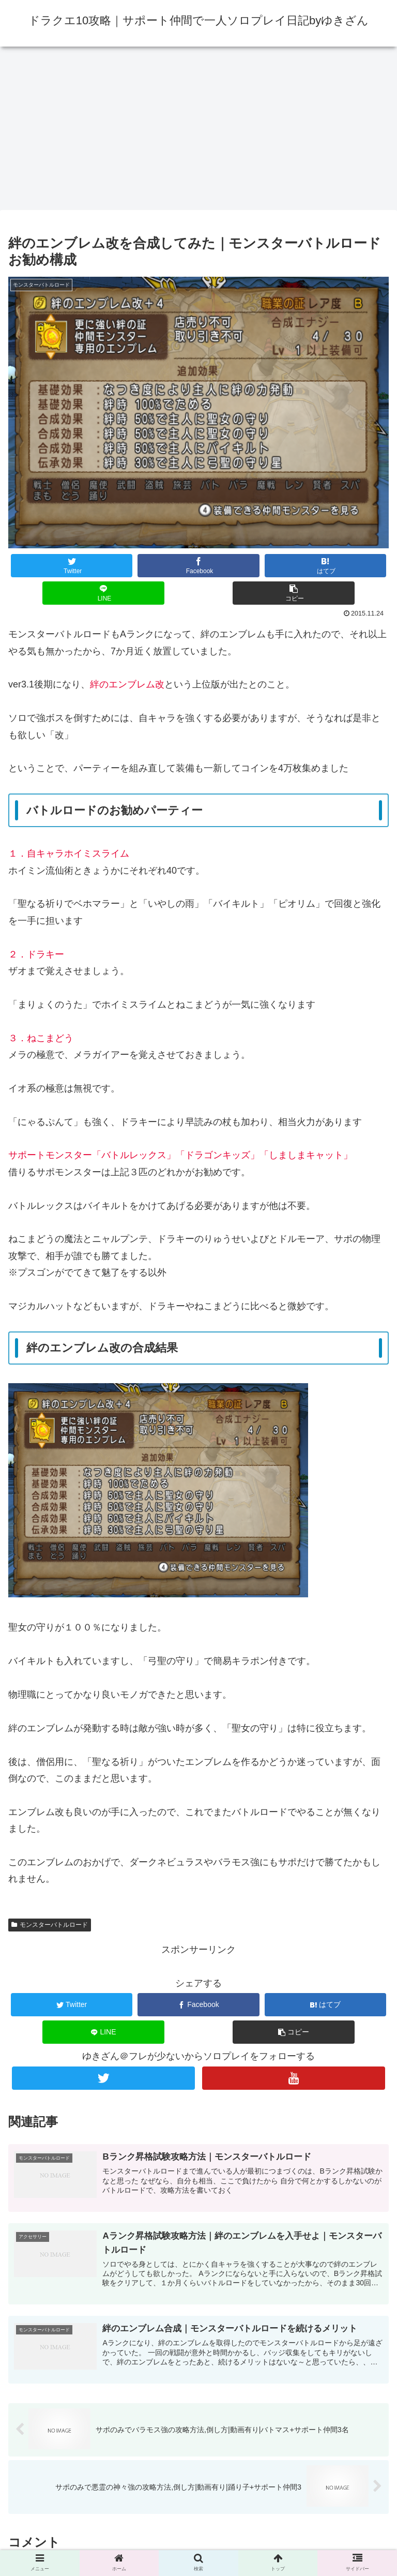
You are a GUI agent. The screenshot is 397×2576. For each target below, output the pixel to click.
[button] (294, 593)
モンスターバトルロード (49, 1924)
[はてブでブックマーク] (326, 565)
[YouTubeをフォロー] (293, 2078)
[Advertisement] (198, 131)
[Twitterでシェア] (72, 565)
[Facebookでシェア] (198, 565)
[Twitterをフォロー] (103, 2078)
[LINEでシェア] (103, 593)
